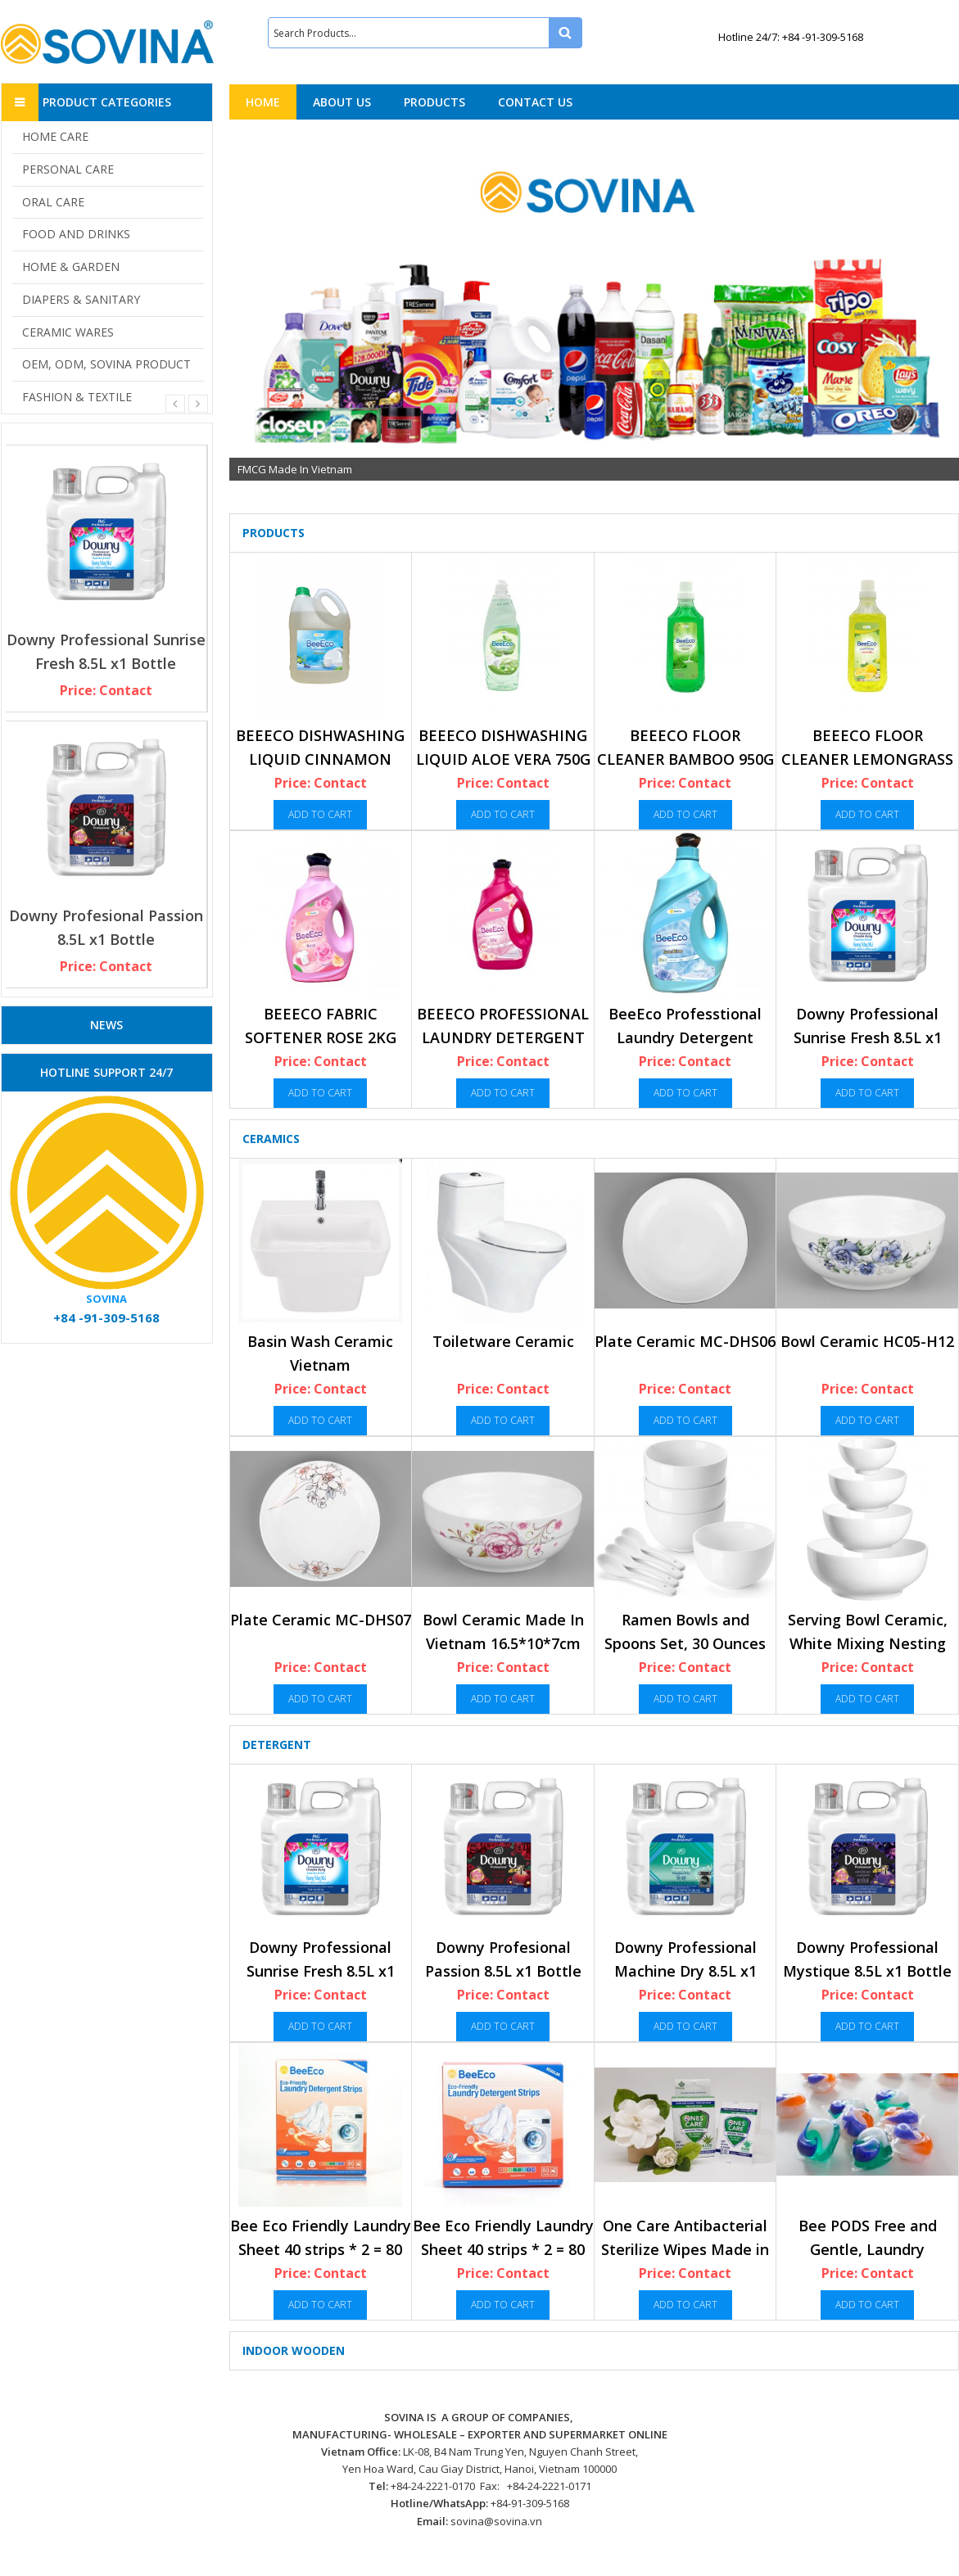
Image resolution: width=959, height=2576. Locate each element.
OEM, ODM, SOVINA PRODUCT (106, 364)
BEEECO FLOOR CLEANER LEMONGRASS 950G (867, 759)
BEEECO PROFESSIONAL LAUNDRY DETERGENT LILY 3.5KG (503, 1038)
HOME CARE (55, 136)
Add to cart (320, 814)
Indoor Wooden (293, 2350)
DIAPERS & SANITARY (81, 299)
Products (273, 532)
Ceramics (271, 1138)
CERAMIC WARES (68, 332)
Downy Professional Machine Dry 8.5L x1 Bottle (685, 1971)
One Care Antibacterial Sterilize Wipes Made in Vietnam (685, 2250)
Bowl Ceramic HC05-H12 (867, 1341)
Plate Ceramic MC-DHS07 (320, 1619)
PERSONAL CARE (68, 169)
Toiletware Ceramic (503, 1341)
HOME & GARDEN (71, 266)
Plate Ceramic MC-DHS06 (685, 1341)
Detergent (276, 1744)
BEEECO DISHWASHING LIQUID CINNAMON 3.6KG (320, 759)
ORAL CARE (53, 202)
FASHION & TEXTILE (77, 396)
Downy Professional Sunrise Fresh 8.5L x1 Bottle (868, 1038)
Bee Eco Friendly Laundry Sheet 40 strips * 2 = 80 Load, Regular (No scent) (503, 2250)
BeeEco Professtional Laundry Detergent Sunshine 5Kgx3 (685, 1038)
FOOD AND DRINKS (76, 234)
